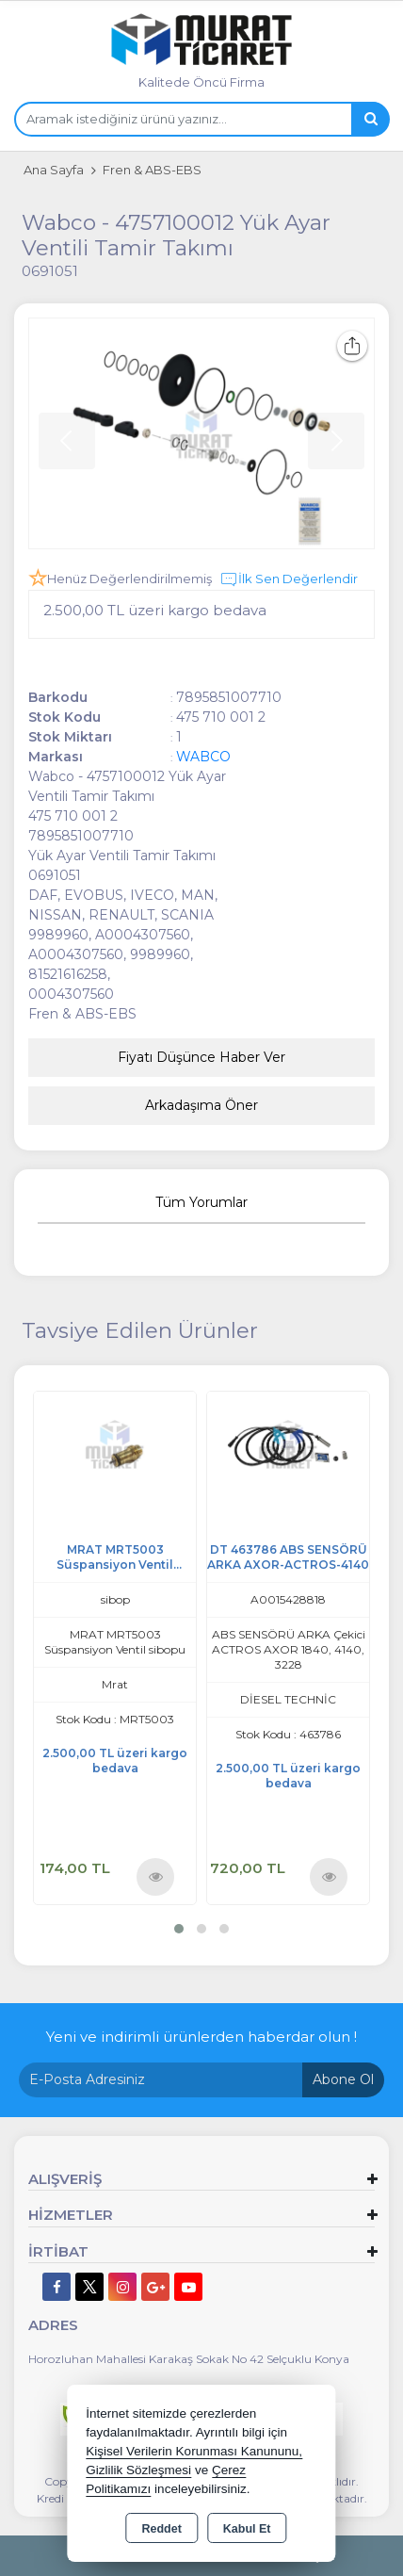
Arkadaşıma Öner (201, 1105)
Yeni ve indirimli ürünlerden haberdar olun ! (201, 2037)
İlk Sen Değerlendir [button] (288, 579)
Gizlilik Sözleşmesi (138, 2470)
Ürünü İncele (156, 1876)
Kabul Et (247, 2528)
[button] (179, 1928)
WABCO (203, 756)
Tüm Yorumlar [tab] (201, 1202)
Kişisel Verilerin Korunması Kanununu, (194, 2451)
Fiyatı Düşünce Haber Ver (201, 1057)
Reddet (161, 2528)
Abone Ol (343, 2079)
